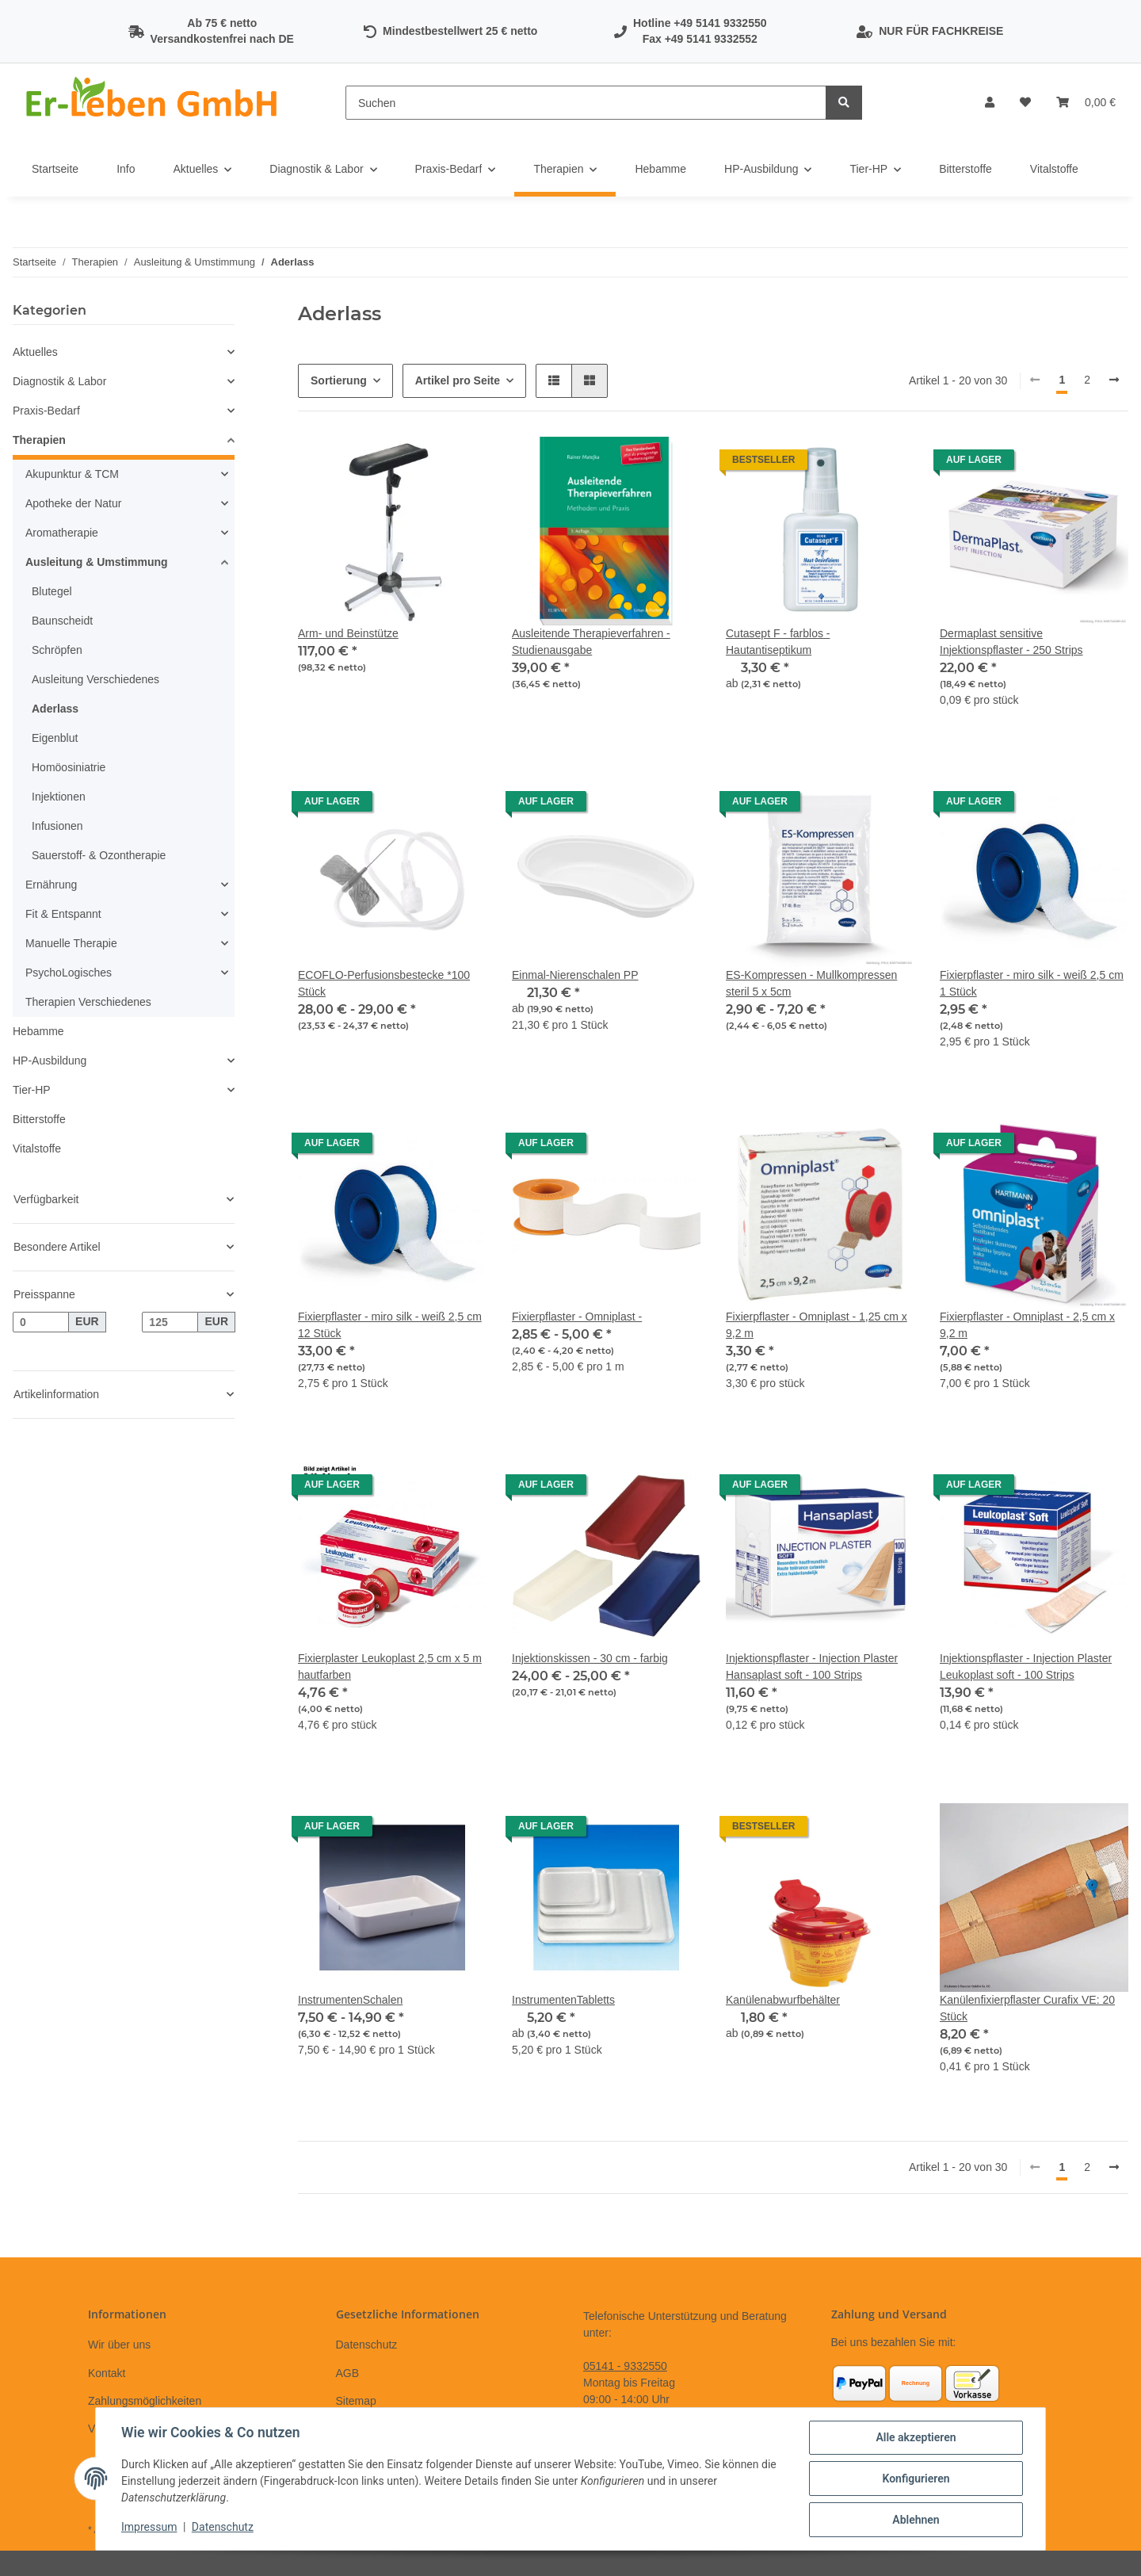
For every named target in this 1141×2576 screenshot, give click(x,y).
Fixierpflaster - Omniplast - (577, 1316)
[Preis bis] (170, 1322)
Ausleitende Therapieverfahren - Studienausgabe (591, 641)
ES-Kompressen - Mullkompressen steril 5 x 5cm (811, 983)
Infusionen (57, 826)
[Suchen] (585, 103)
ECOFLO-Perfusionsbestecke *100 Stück (384, 983)
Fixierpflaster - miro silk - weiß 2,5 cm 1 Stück (1032, 983)
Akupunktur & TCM (72, 474)
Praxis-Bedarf (46, 410)
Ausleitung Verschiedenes (95, 679)
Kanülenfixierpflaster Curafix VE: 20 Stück (1027, 2008)
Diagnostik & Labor (59, 381)
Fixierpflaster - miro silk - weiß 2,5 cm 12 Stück (390, 1325)
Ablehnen (915, 2519)
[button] (989, 102)
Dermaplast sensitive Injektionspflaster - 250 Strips (1011, 641)
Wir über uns (119, 2344)
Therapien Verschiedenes (88, 1002)
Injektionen (59, 796)
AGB (348, 2373)
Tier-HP (32, 1090)
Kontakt (106, 2373)
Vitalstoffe (37, 1148)
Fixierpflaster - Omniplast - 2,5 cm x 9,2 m (1027, 1325)
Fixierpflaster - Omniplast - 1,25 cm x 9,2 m (816, 1325)
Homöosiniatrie (68, 767)
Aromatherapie (61, 532)
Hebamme (38, 1031)
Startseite (55, 168)
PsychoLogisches (68, 972)
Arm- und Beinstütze (348, 633)
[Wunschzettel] (1025, 102)
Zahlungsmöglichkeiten (144, 2400)
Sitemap (356, 2400)
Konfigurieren (915, 2478)
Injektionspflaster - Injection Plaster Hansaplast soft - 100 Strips (812, 1666)
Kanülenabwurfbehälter (783, 1999)
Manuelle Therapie (71, 943)
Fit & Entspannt (63, 914)
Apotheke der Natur (73, 503)
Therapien (39, 440)
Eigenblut (55, 738)
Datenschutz (367, 2344)
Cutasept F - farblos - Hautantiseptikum (778, 641)
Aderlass (55, 708)
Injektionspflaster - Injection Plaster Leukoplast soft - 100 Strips (1026, 1666)
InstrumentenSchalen (350, 1999)
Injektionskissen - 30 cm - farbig (590, 1658)
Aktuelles (35, 352)
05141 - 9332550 (625, 2366)
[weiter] (1114, 380)
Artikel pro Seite (457, 380)
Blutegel (52, 591)
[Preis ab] (41, 1322)
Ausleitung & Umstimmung (96, 562)
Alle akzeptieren (916, 2437)
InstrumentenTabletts (563, 1999)
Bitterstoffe (39, 1119)
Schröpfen (57, 650)
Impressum (149, 2527)
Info (125, 168)
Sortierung (339, 380)
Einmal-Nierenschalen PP (575, 975)
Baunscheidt (62, 620)
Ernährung (51, 884)
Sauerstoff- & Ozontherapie (99, 855)
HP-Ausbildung (49, 1060)
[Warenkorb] (1086, 102)
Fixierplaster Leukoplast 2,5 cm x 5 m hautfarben (390, 1666)
